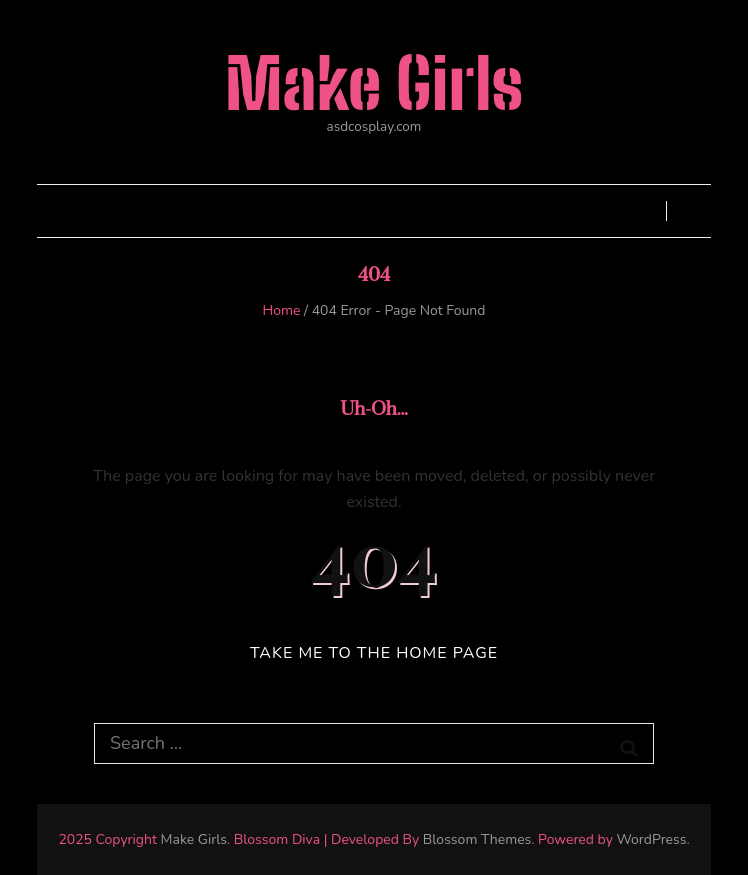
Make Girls (374, 83)
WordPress (651, 839)
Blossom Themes (477, 839)
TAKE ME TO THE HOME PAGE (374, 653)
